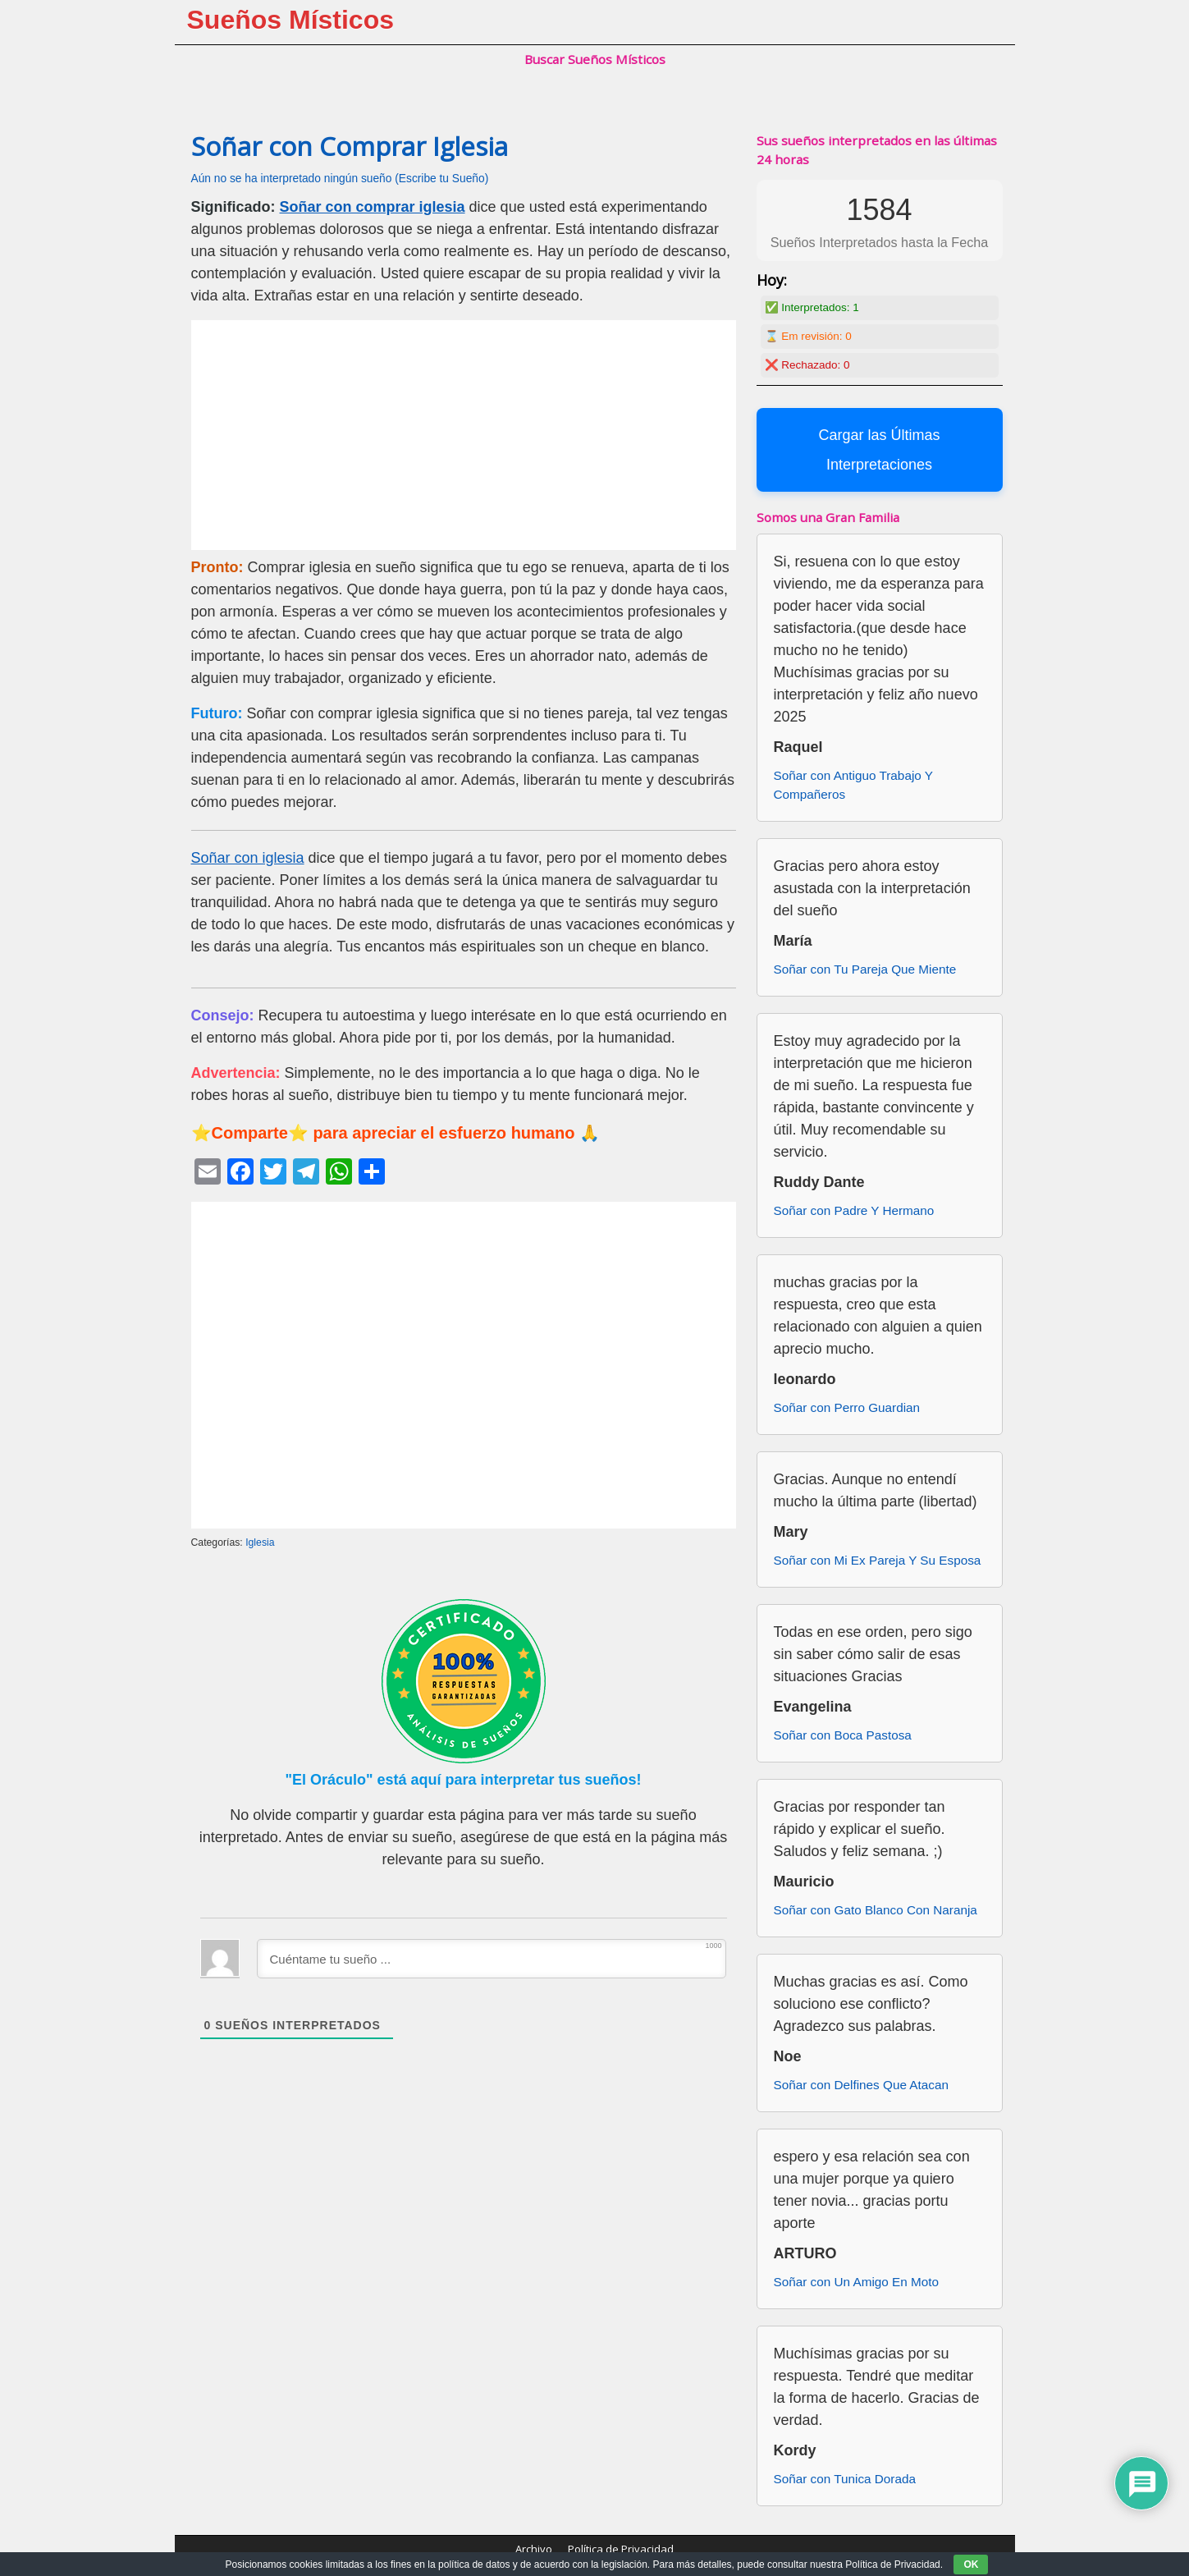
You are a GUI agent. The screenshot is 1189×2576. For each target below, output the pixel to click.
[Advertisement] (463, 435)
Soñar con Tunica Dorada (845, 2479)
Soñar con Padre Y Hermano (854, 1210)
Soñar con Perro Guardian (847, 1407)
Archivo (533, 2549)
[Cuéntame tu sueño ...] (491, 1958)
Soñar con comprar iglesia (372, 207)
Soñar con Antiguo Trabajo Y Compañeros (853, 784)
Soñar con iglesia (247, 858)
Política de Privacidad (621, 2549)
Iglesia (259, 1542)
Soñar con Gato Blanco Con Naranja (875, 1910)
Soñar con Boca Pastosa (843, 1735)
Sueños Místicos (291, 19)
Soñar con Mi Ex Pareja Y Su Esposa (877, 1560)
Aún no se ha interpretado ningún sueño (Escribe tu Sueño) (340, 178)
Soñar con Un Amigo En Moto (857, 2282)
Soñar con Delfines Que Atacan (861, 2085)
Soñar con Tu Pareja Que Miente (865, 969)
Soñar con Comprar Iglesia (349, 146)
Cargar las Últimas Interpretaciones (879, 450)
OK (970, 2564)
